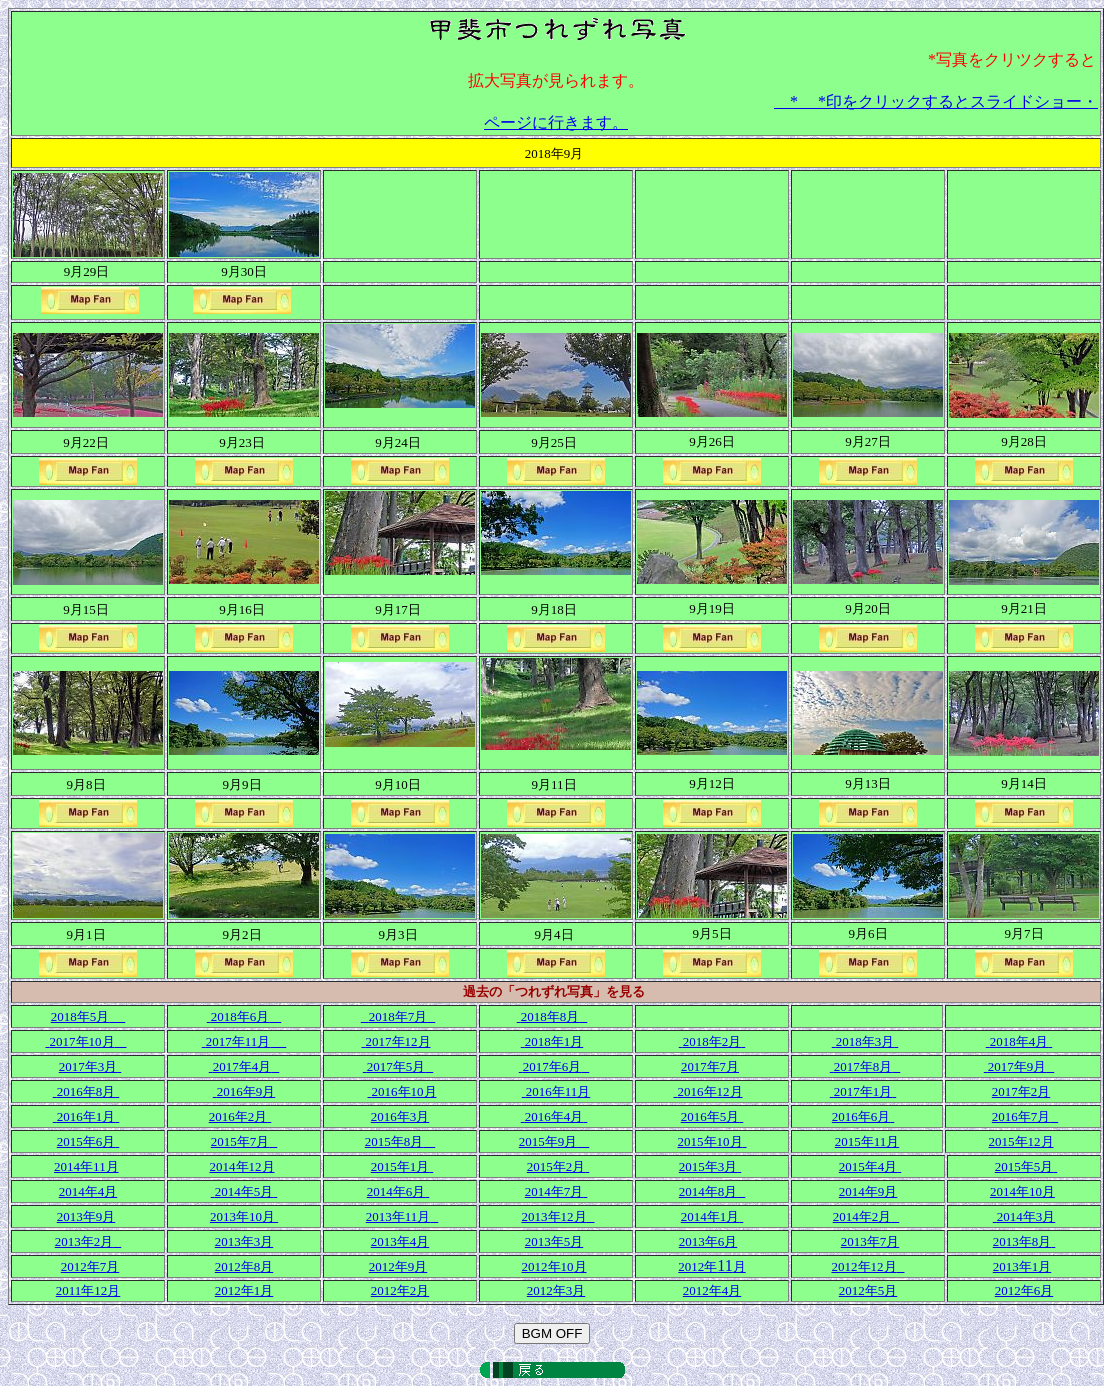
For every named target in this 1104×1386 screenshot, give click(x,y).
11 (711, 1265)
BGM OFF (552, 1333)
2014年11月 (86, 1166)
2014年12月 (242, 1166)
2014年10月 (1022, 1191)
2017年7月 (710, 1067)
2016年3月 (400, 1116)
